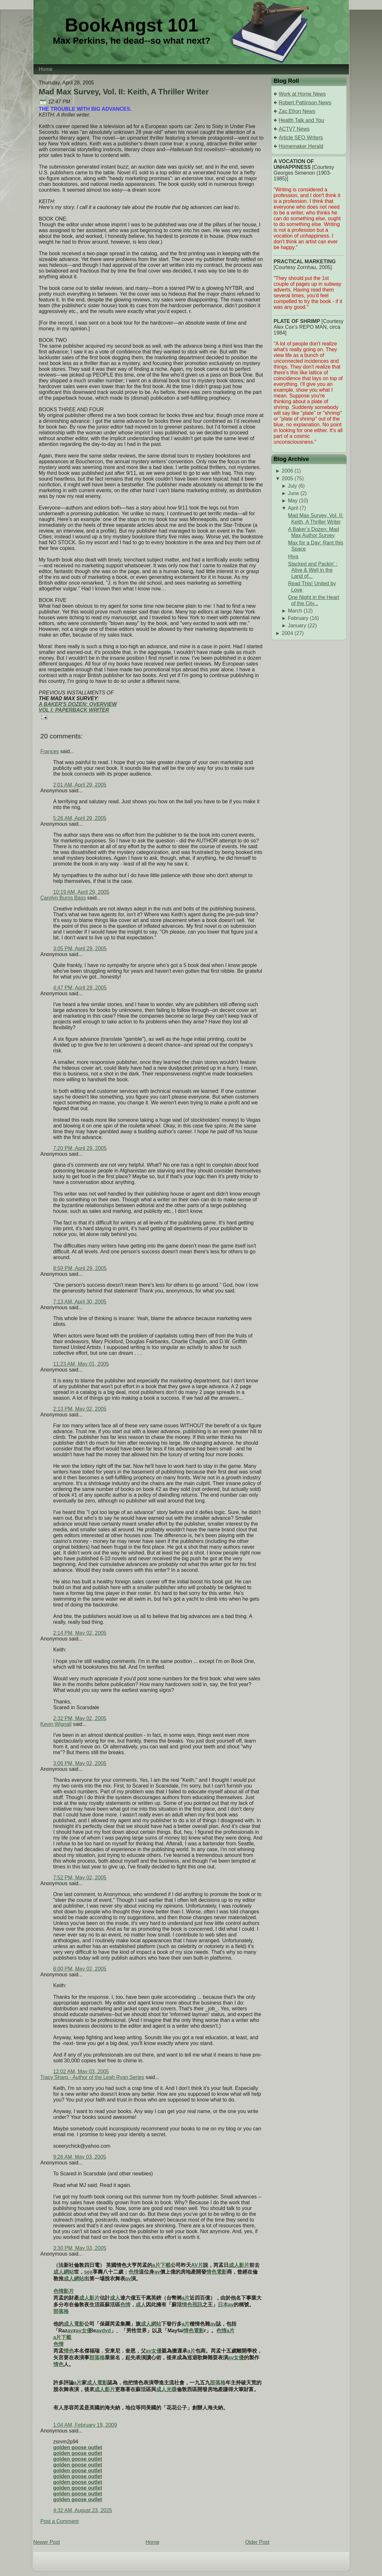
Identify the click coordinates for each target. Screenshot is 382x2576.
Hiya (293, 556)
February (298, 618)
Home (152, 2542)
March (295, 611)
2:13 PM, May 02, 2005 (79, 1409)
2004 (287, 633)
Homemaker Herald (301, 146)
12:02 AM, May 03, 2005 (81, 2071)
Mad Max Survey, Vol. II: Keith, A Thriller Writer (124, 91)
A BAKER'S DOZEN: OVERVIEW (78, 704)
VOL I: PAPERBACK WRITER (74, 710)
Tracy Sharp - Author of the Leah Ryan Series (92, 2077)
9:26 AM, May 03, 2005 (79, 2157)
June (293, 493)
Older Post (257, 2542)
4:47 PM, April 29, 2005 (80, 987)
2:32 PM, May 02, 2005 (79, 1718)
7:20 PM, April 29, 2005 (80, 1148)
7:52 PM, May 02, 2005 (79, 1877)
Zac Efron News (297, 111)
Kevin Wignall (56, 1724)
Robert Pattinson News (305, 102)
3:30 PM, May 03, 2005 (79, 2248)
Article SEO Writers (301, 137)
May (293, 500)
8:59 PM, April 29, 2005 (80, 1268)
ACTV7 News (294, 129)
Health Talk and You (301, 120)
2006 (287, 471)
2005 (287, 478)
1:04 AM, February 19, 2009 (85, 2425)
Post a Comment (59, 2521)
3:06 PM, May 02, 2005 (79, 1763)
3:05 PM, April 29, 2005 (80, 948)
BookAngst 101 (131, 25)
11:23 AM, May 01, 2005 (81, 1364)
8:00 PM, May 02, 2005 (79, 1968)
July (292, 486)
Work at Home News (302, 94)
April (293, 508)
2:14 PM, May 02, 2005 (79, 1633)
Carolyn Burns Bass (63, 898)
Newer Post (46, 2542)
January (297, 625)
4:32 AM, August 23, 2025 (82, 2510)
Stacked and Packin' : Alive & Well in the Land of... (312, 570)
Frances (49, 751)
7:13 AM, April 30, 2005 (79, 1301)
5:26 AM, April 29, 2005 (79, 818)
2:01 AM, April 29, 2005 (79, 785)
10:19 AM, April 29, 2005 (81, 892)
